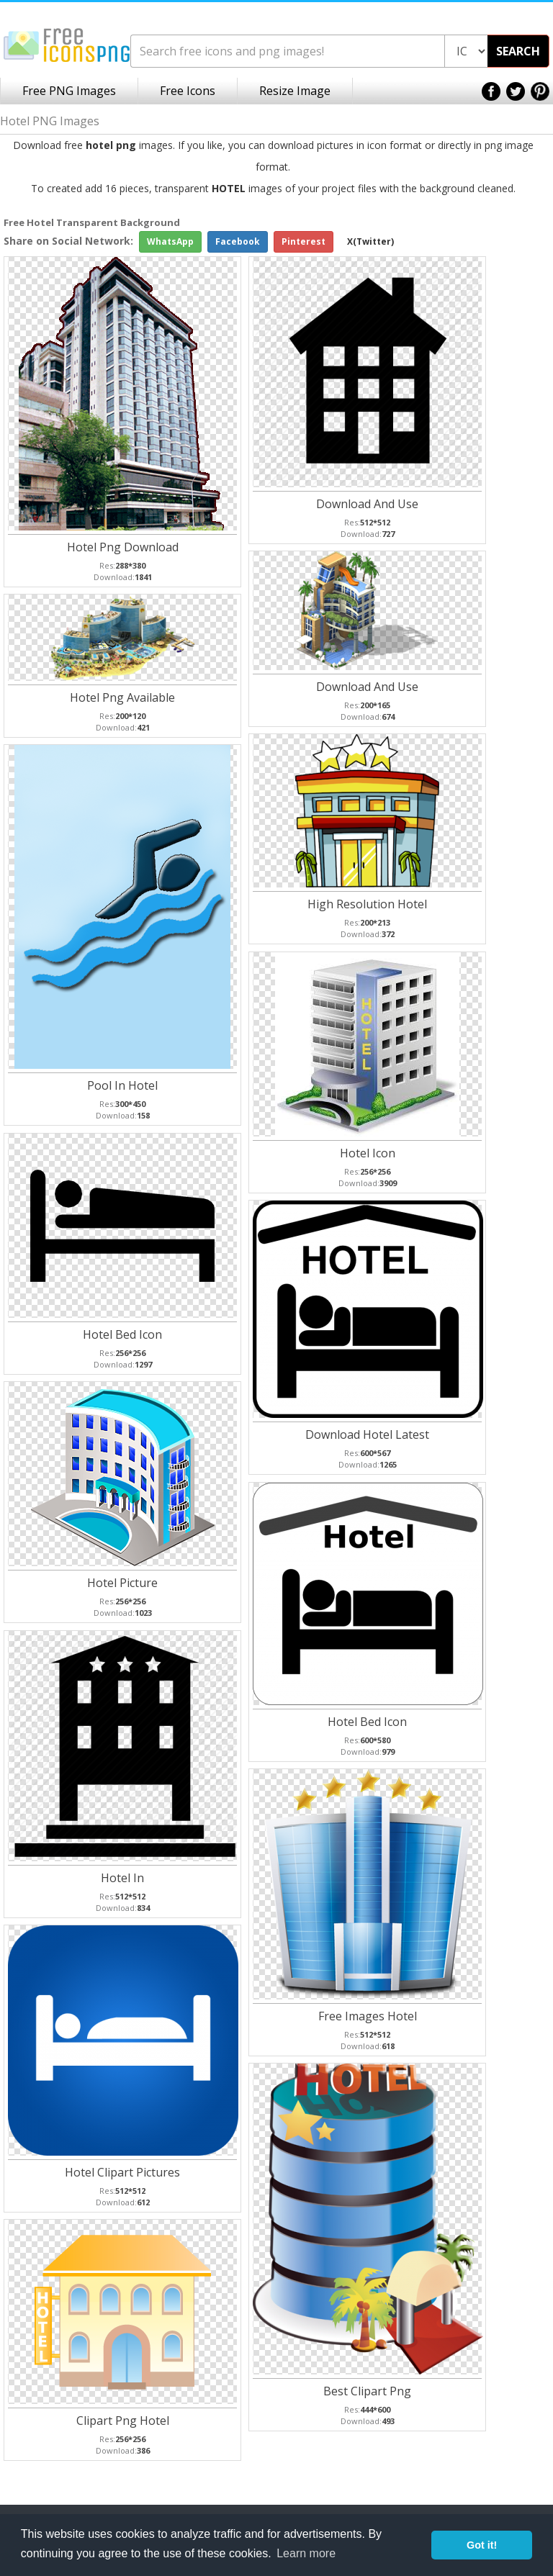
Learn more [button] (306, 2553)
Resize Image (295, 91)
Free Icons (187, 91)
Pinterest (303, 241)
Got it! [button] (482, 2545)
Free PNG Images (69, 91)
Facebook (237, 241)
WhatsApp (170, 241)
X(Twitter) (370, 241)
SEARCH (518, 51)
